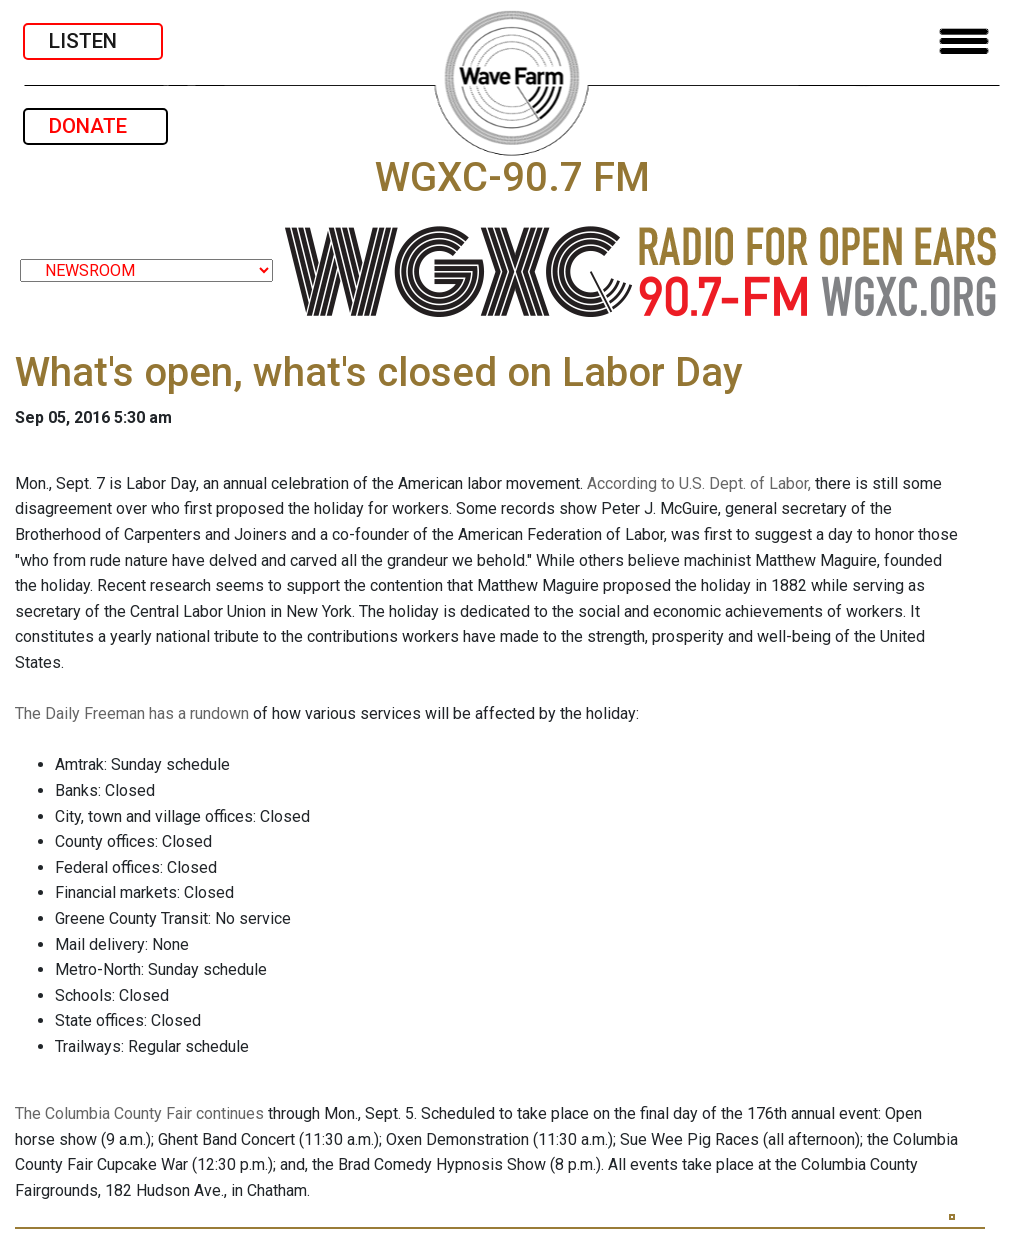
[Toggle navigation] (964, 41)
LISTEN (93, 41)
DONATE (95, 126)
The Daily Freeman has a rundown (132, 713)
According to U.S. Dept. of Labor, (699, 483)
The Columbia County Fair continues (139, 1113)
